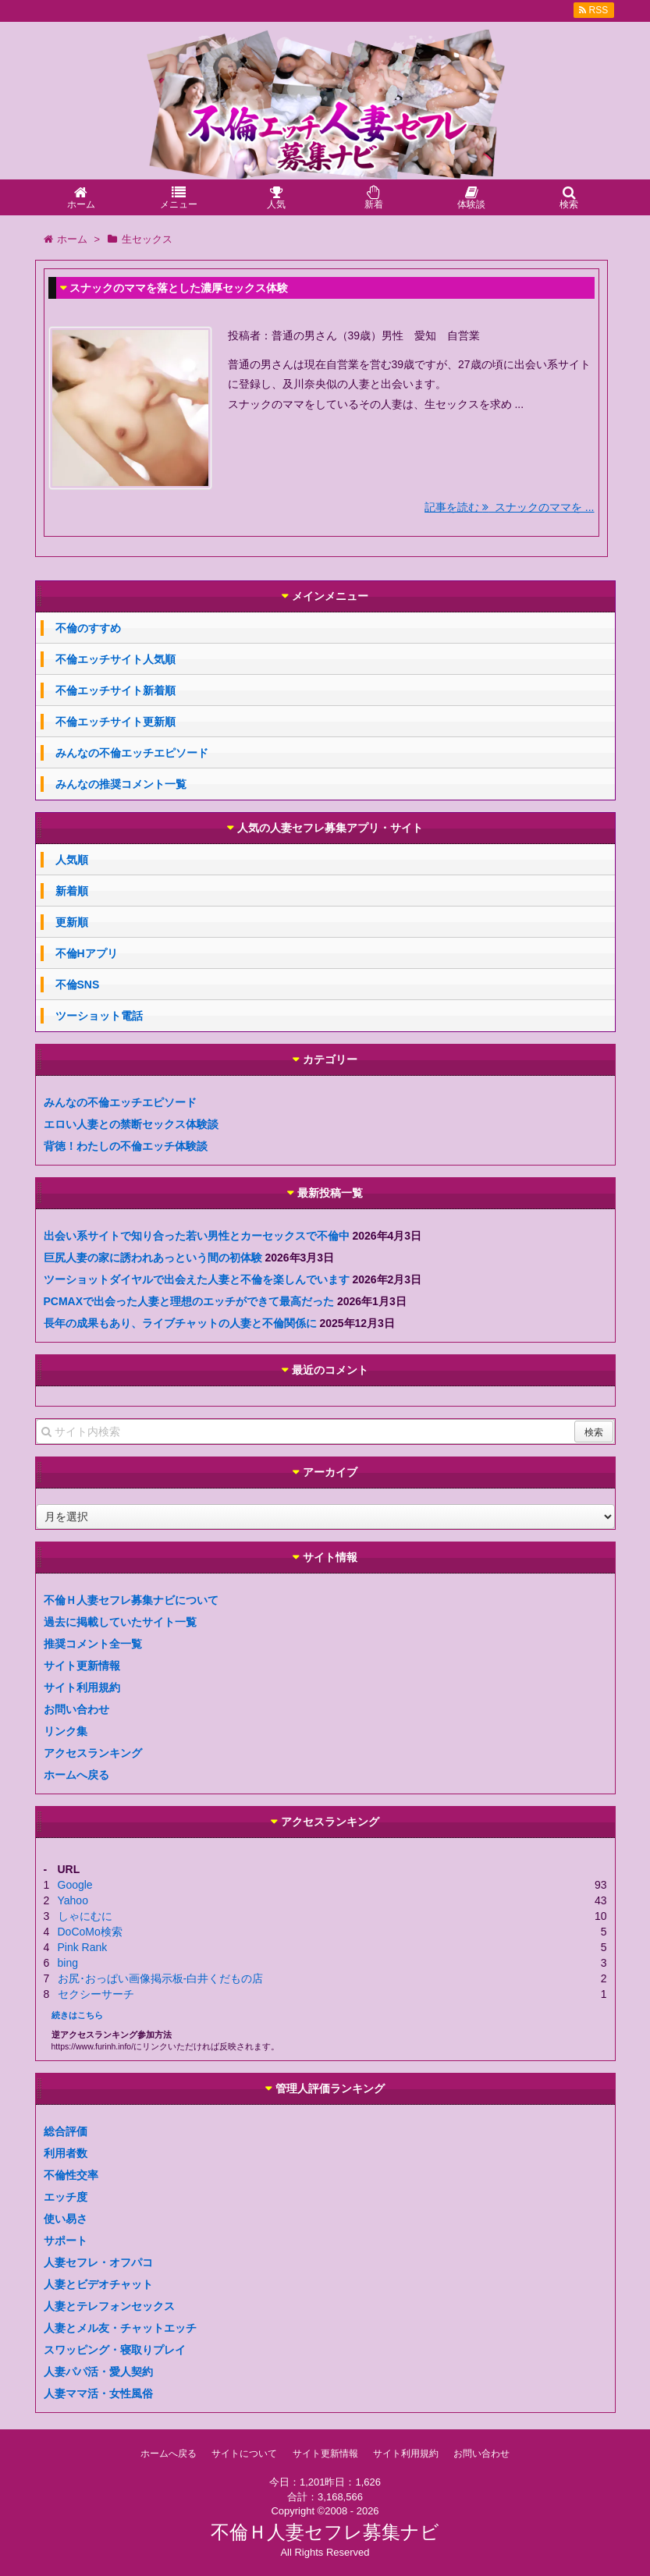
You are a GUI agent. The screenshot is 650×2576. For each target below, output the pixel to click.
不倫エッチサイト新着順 (115, 690)
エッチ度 (65, 2197)
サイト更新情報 (82, 1665)
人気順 (71, 859)
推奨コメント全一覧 (93, 1643)
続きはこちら (77, 2015)
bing (68, 1963)
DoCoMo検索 (90, 1931)
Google (75, 1885)
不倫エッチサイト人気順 (115, 659)
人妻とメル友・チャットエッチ (120, 2328)
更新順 (71, 922)
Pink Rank (83, 1947)
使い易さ (65, 2218)
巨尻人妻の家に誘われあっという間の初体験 (153, 1257)
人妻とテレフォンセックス (109, 2306)
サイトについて (244, 2453)
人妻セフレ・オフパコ (98, 2262)
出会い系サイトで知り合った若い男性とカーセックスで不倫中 (197, 1235)
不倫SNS (77, 984)
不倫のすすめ (88, 628)
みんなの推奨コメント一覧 (120, 784)
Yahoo (73, 1900)
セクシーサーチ (96, 1994)
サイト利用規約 (82, 1687)
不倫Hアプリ (86, 953)
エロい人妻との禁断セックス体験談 (131, 1124)
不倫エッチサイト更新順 (115, 721)
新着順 (71, 890)
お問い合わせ (76, 1709)
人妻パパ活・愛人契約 (98, 2371)
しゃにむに (85, 1916)
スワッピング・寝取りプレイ (115, 2350)
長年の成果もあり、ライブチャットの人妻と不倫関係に (180, 1323)
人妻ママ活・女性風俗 (98, 2393)
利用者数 (65, 2153)
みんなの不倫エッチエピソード (131, 752)
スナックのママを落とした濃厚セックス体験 (178, 288)
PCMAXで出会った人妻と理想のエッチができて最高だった (189, 1301)
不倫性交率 (71, 2175)
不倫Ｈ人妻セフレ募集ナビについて (131, 1600)
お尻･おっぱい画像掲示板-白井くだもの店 (161, 1978)
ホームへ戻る (76, 1775)
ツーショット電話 (99, 1015)
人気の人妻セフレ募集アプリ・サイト (330, 828)
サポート (65, 2240)
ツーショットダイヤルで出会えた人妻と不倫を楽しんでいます (197, 1279)
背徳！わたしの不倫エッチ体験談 (126, 1146)
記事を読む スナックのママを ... (509, 507)
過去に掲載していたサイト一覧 (120, 1622)
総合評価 (65, 2131)
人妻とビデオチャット (98, 2284)
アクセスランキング (93, 1753)
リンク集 (65, 1731)
